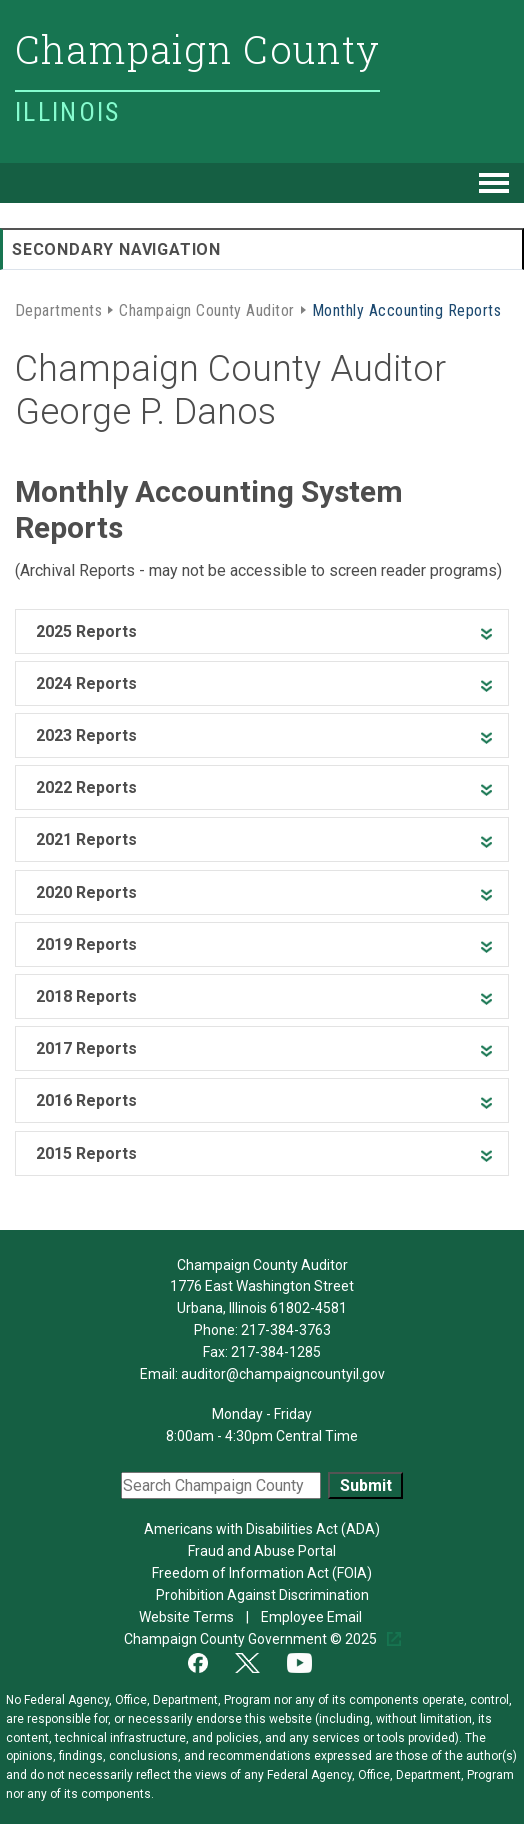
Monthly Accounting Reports (406, 309)
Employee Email (313, 1617)
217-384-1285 (276, 1352)
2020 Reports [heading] (86, 892)
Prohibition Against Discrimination (262, 1595)
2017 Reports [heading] (86, 1048)
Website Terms (188, 1617)
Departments (58, 309)
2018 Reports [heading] (86, 996)
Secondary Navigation (116, 249)
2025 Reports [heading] (86, 631)
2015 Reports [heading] (86, 1153)
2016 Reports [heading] (86, 1100)
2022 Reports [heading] (86, 787)
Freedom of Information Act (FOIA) (262, 1573)
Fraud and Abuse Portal (262, 1551)
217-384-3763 (286, 1330)
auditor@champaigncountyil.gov (283, 1374)
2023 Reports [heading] (86, 735)
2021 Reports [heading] (86, 839)
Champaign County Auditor (207, 309)
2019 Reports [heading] (86, 944)
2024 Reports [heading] (86, 683)
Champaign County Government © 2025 (252, 1639)
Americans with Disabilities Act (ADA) (262, 1529)
